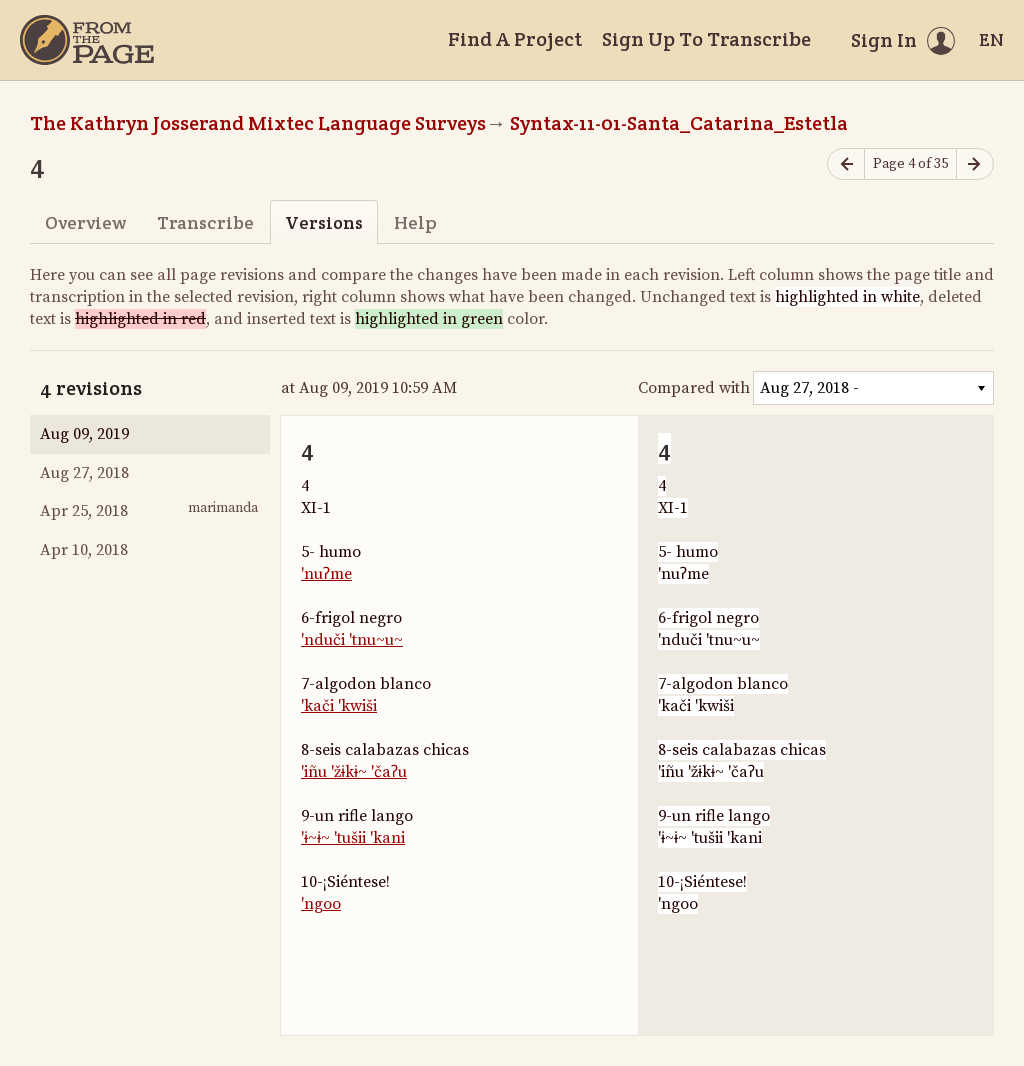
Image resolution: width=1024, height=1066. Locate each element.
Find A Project (515, 39)
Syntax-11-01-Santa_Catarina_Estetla (679, 123)
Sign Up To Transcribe (706, 39)
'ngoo (321, 904)
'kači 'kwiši (339, 706)
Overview (85, 222)
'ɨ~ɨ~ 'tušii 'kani (353, 838)
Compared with (694, 388)
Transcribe (205, 222)
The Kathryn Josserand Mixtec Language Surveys (258, 123)
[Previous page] (846, 164)
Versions (324, 222)
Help (415, 222)
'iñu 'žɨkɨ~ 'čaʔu (354, 772)
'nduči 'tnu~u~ (352, 640)
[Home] (87, 40)
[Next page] (975, 164)
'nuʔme (326, 574)
